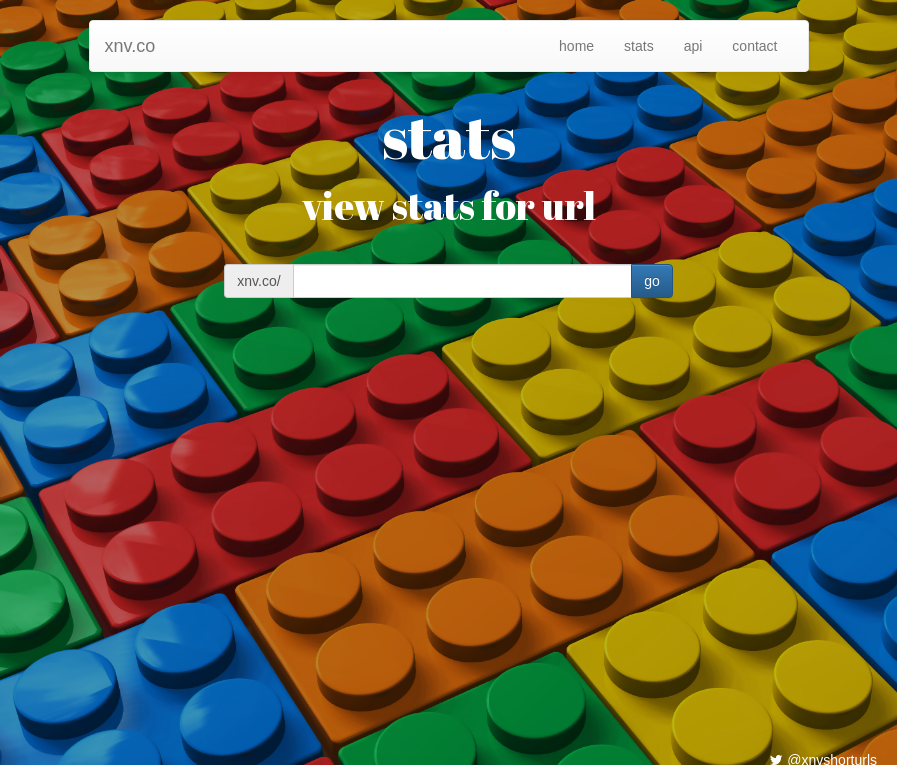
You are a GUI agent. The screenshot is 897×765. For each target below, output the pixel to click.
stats (639, 46)
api (693, 46)
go (652, 281)
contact (754, 46)
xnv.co (130, 46)
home (576, 46)
